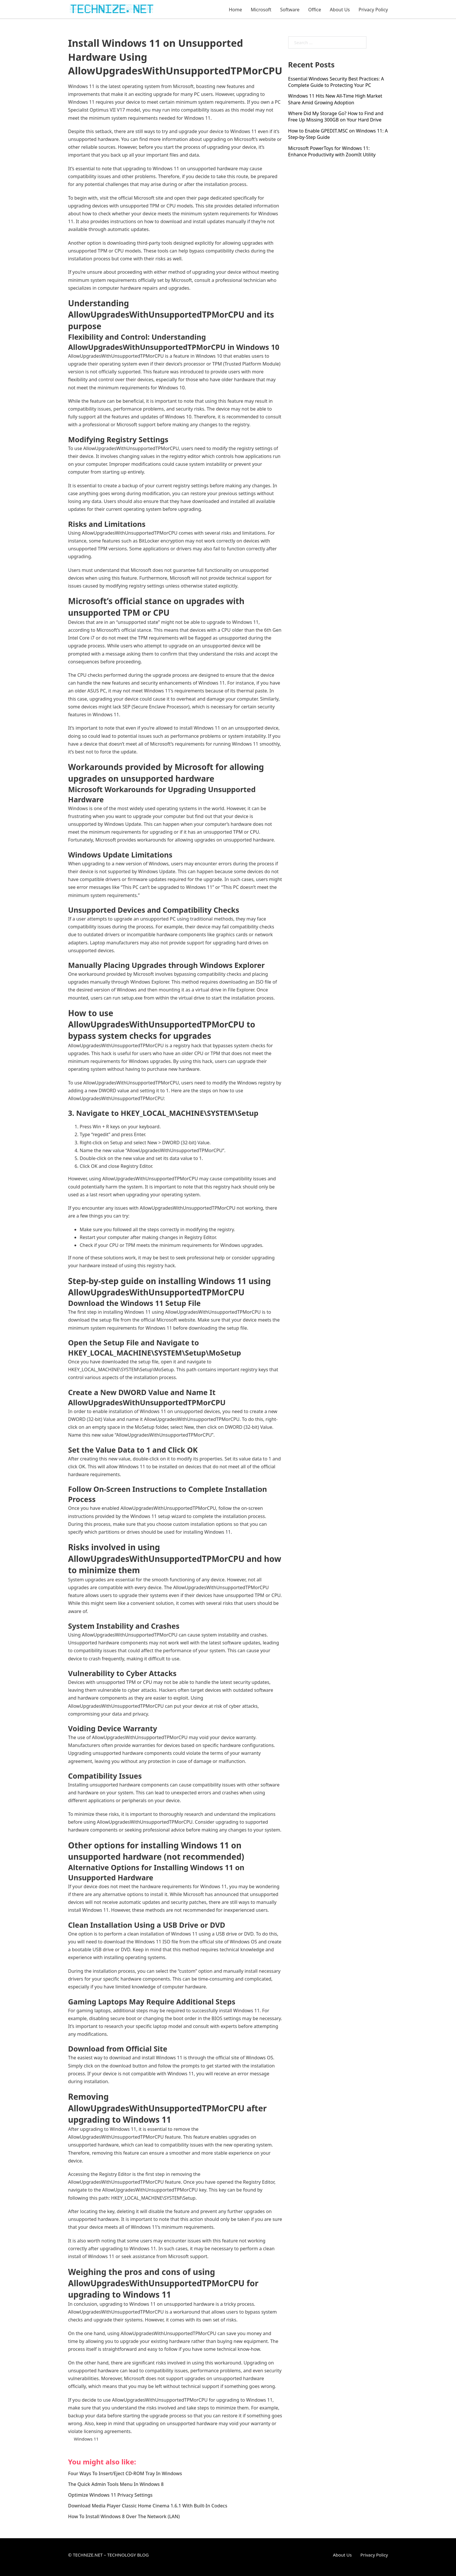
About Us (340, 9)
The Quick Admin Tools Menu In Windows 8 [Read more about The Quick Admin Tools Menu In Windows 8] (116, 2484)
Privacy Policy (373, 9)
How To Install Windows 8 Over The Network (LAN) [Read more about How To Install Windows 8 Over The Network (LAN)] (124, 2516)
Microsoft (261, 9)
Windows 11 (86, 2439)
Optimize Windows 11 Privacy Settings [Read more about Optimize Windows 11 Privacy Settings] (110, 2495)
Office (314, 9)
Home (235, 9)
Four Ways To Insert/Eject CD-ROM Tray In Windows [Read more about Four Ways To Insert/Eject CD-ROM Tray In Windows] (125, 2473)
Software (290, 9)
